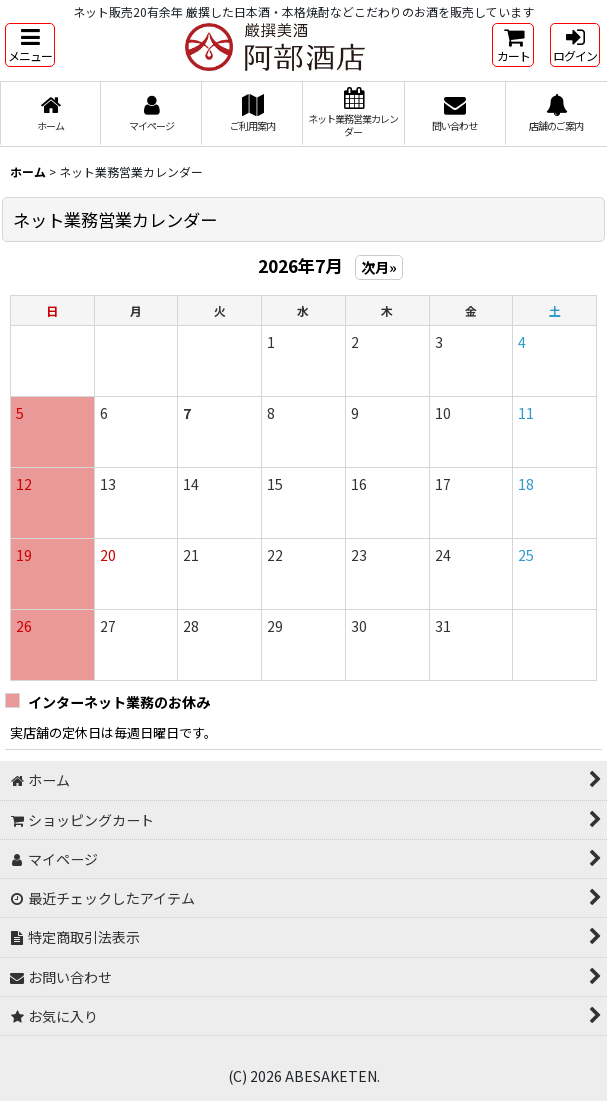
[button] (30, 45)
